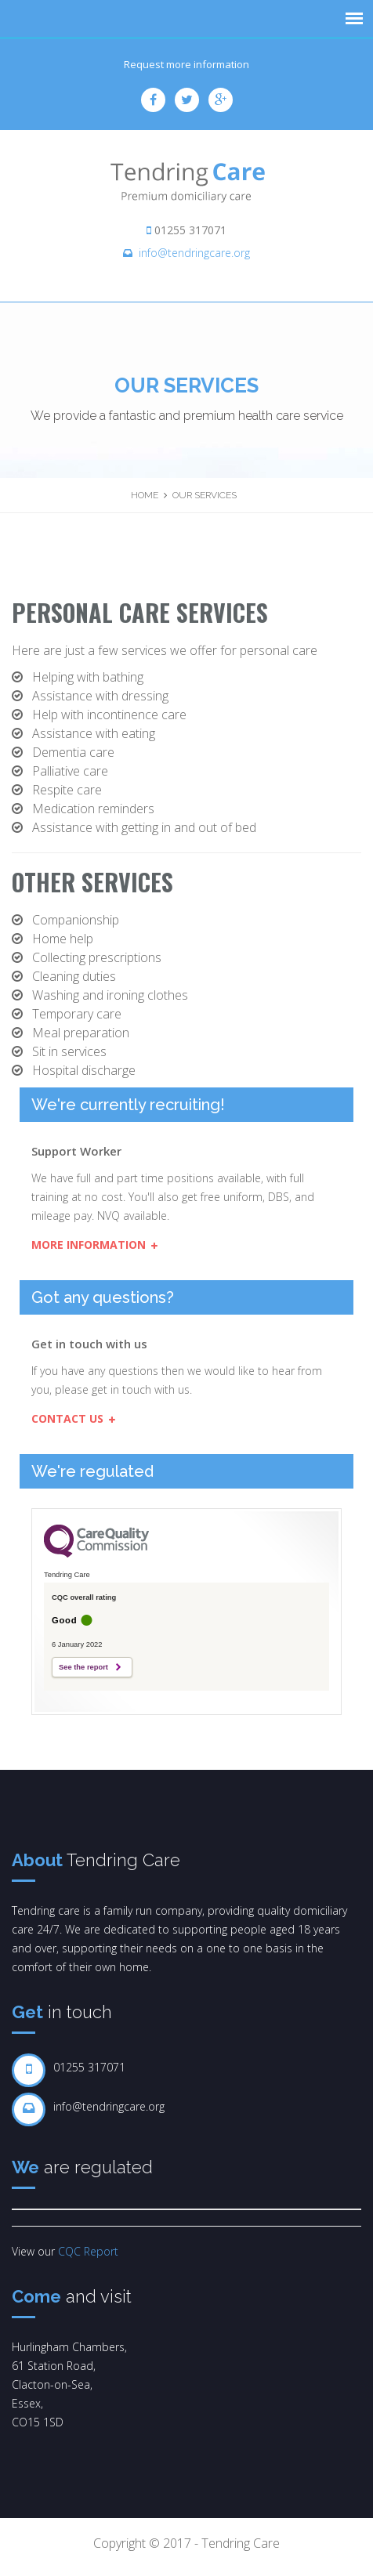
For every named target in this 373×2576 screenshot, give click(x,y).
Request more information (186, 64)
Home (144, 495)
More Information (94, 1244)
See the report (83, 1667)
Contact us (73, 1418)
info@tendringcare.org (194, 252)
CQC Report (88, 2251)
